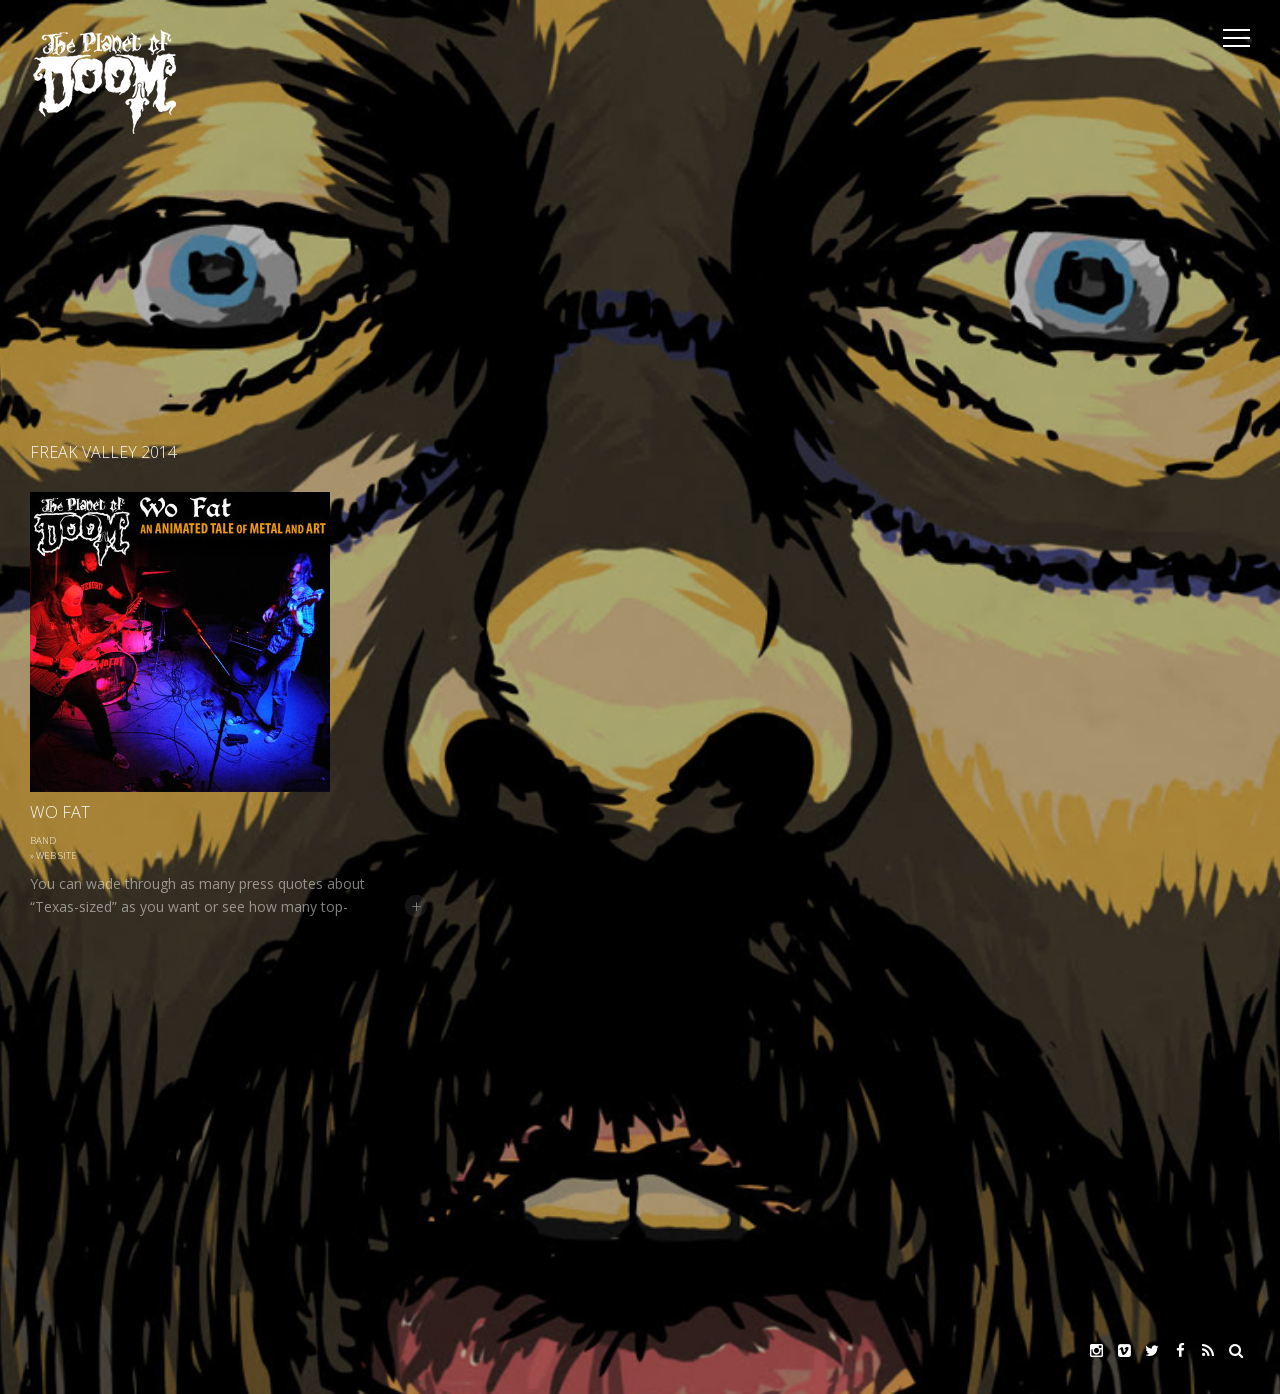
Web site (56, 855)
